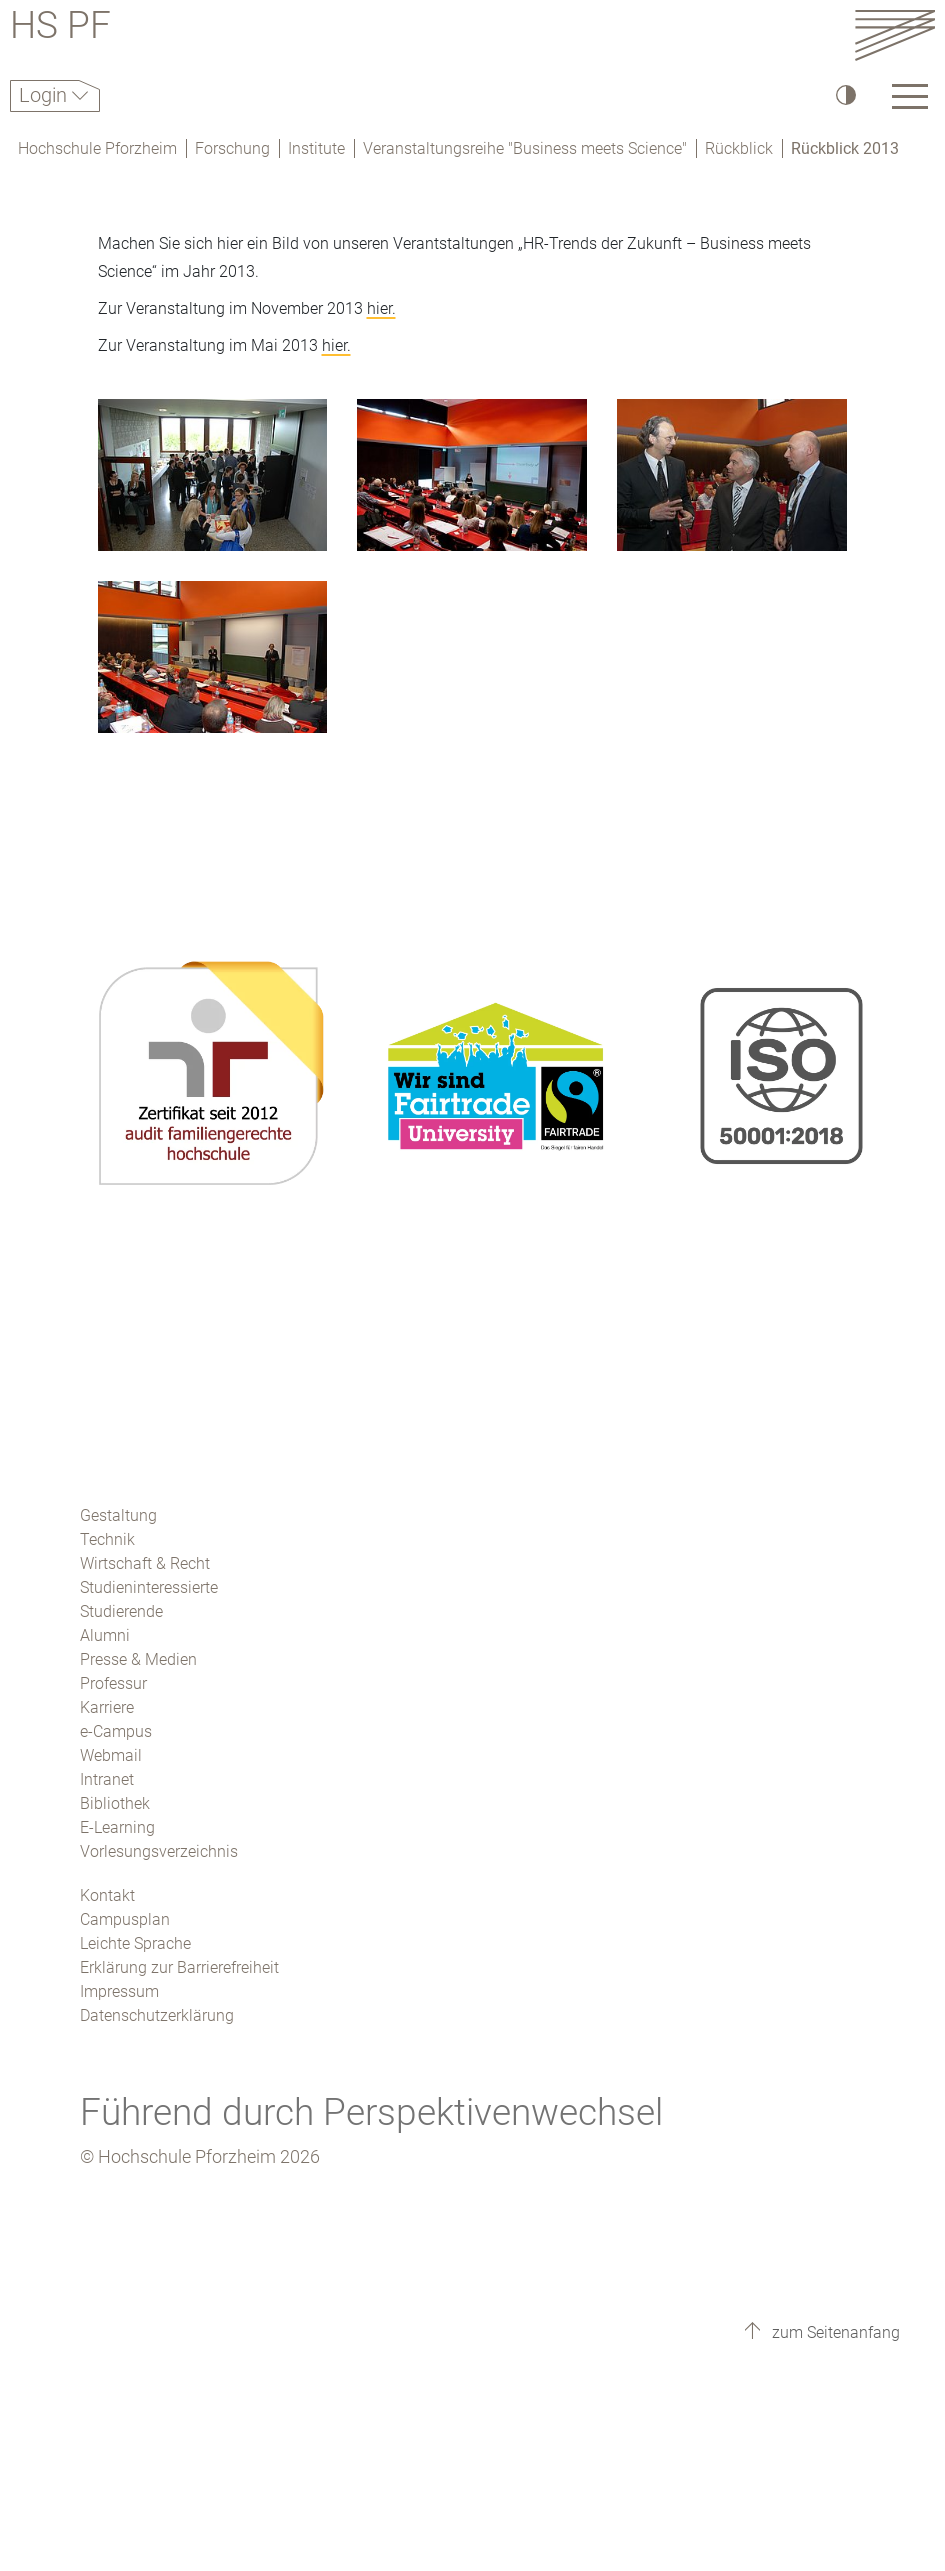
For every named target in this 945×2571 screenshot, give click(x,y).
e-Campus (116, 1731)
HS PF (60, 28)
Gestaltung (118, 1515)
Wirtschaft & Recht (145, 1563)
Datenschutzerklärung (157, 2015)
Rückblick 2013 (845, 148)
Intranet (107, 1779)
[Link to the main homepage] (895, 34)
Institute (316, 148)
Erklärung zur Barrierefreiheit (179, 1967)
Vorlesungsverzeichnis (159, 1851)
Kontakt (107, 1895)
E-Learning (117, 1827)
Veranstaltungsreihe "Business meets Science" (525, 148)
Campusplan (125, 1919)
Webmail (111, 1755)
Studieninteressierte (149, 1587)
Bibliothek (115, 1803)
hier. (381, 308)
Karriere (107, 1707)
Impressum (119, 1991)
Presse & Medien (138, 1659)
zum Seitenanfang (834, 2332)
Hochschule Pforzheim (97, 148)
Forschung (232, 148)
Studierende (121, 1611)
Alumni (105, 1635)
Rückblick (739, 148)
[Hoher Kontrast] (844, 94)
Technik (107, 1539)
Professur (113, 1683)
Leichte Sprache (135, 1943)
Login (45, 95)
